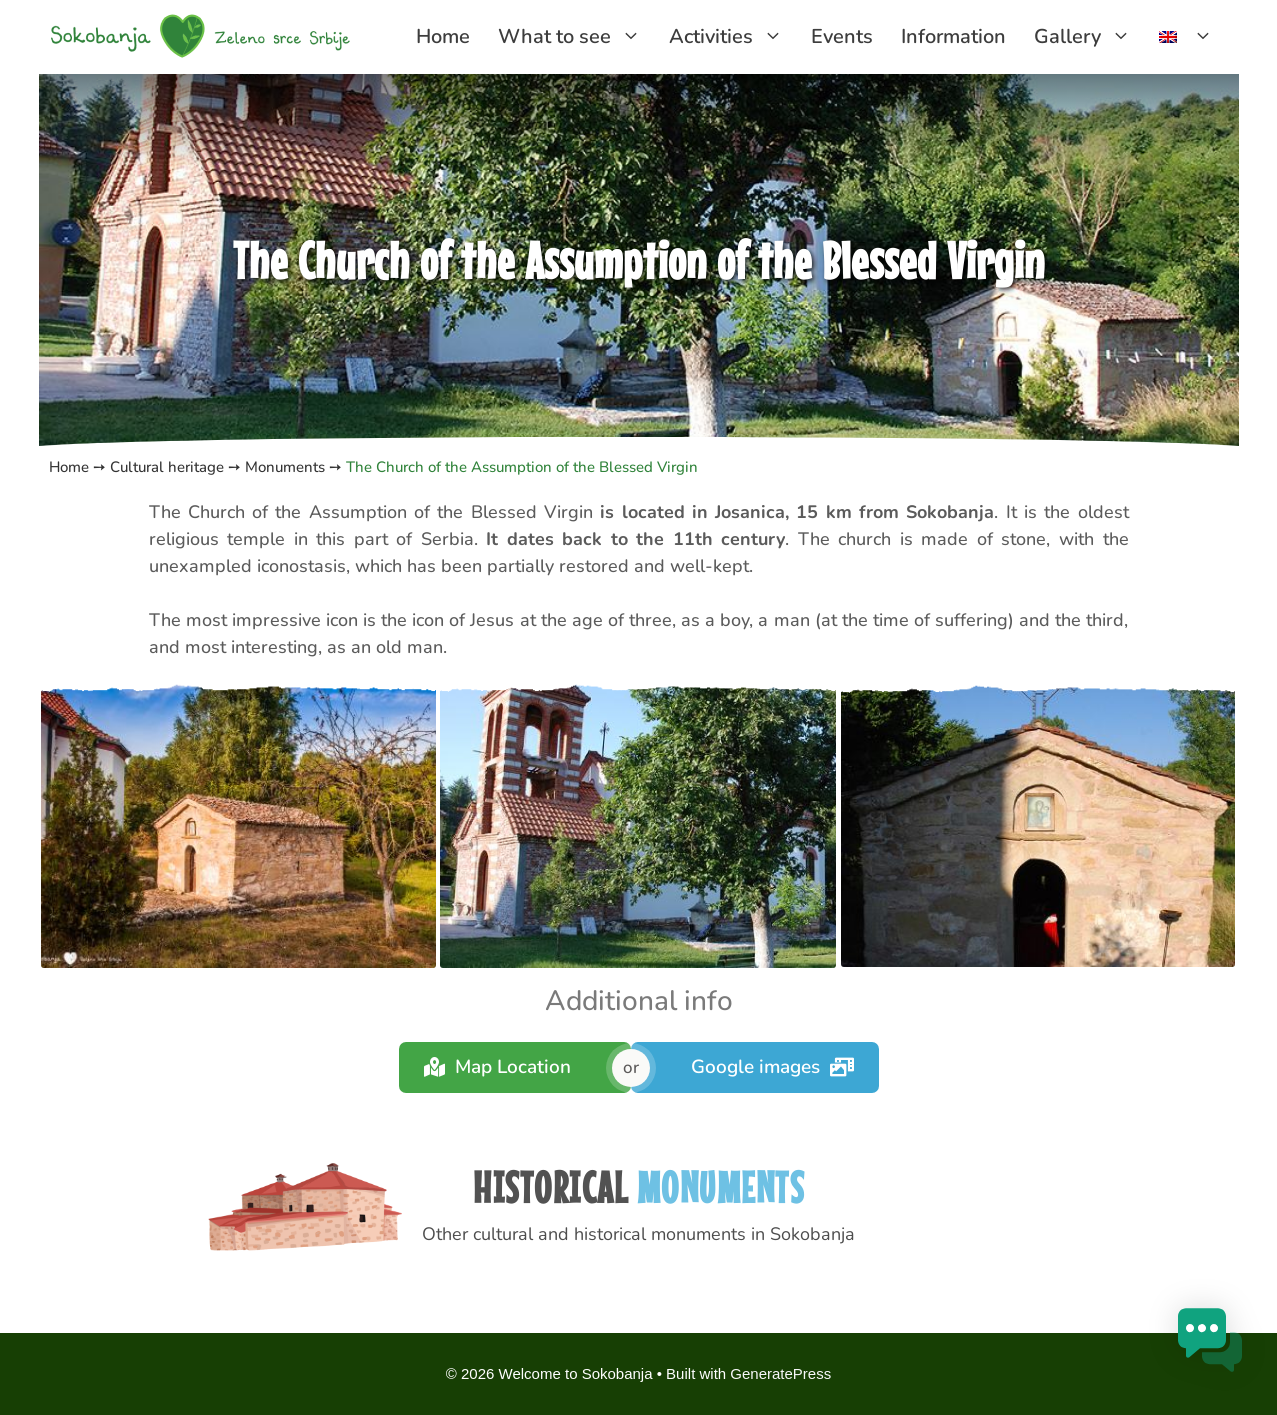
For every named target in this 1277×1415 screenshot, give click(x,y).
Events (842, 36)
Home (443, 36)
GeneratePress (780, 1373)
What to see (576, 37)
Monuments (283, 467)
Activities (733, 37)
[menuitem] (1186, 37)
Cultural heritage (167, 467)
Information (953, 36)
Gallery (1089, 37)
